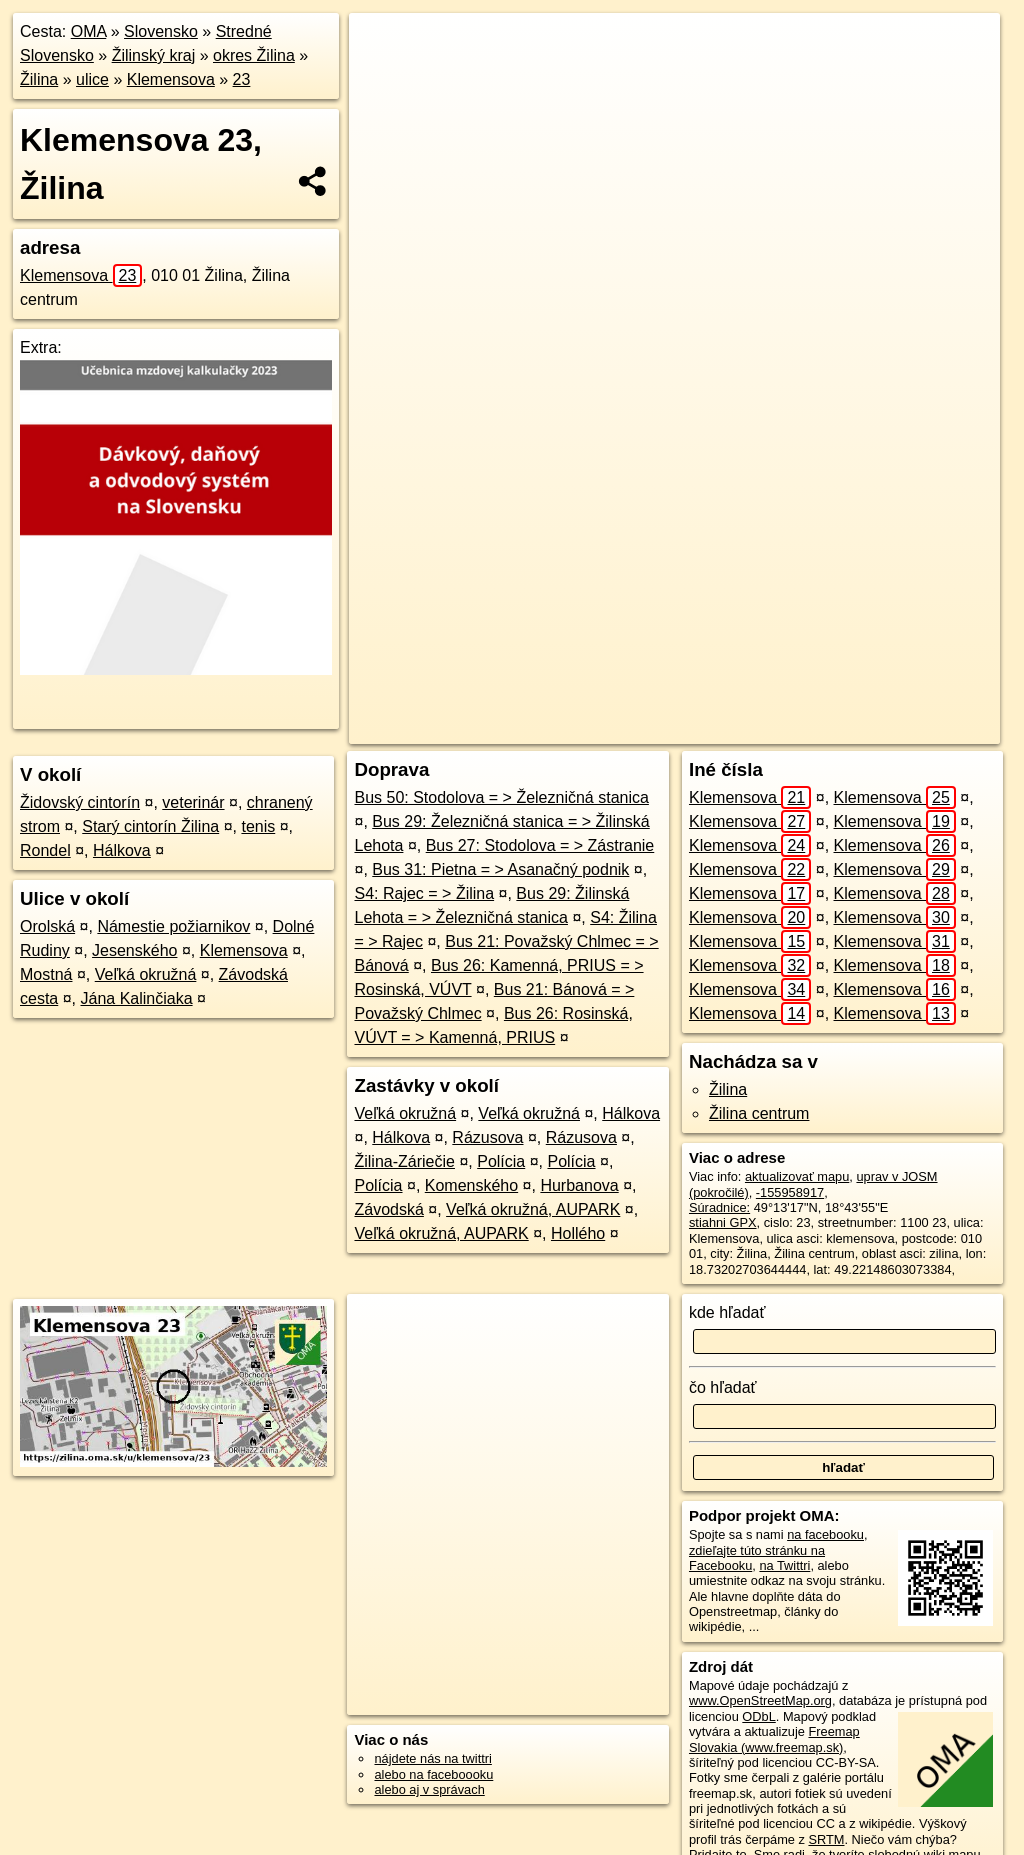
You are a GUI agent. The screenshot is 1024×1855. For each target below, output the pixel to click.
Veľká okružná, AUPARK (533, 1209)
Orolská (47, 926)
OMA (89, 31)
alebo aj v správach (429, 1789)
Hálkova (122, 850)
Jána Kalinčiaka (137, 998)
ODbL (758, 1716)
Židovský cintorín (80, 802)
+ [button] (383, 47)
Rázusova (487, 1137)
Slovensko (161, 31)
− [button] (383, 78)
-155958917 (790, 1192)
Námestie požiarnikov (173, 926)
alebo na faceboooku (433, 1774)
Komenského (471, 1185)
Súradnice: (719, 1207)
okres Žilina (254, 55)
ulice (92, 79)
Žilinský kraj (154, 55)
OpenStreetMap (629, 729)
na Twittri (784, 1565)
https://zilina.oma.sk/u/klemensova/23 (896, 729)
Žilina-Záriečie (404, 1161)
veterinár (193, 802)
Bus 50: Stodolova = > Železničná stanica (501, 797)
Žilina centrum (759, 1113)
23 (242, 79)
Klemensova (171, 79)
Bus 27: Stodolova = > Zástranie (540, 845)
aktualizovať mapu (797, 1176)
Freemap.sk (732, 729)
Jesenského (134, 950)
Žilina (39, 79)
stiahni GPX (723, 1222)
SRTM (826, 1839)
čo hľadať (723, 1387)
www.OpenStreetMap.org (760, 1700)
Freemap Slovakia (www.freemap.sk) (774, 1739)
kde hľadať (727, 1312)
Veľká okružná (146, 974)
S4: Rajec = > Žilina (424, 893)
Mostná (46, 974)
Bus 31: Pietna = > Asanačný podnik (500, 869)
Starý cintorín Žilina (150, 826)
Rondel (45, 850)
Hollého (578, 1233)
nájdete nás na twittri (432, 1758)
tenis (258, 826)
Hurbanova (579, 1185)
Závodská (388, 1209)
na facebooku (825, 1534)
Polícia (501, 1161)
